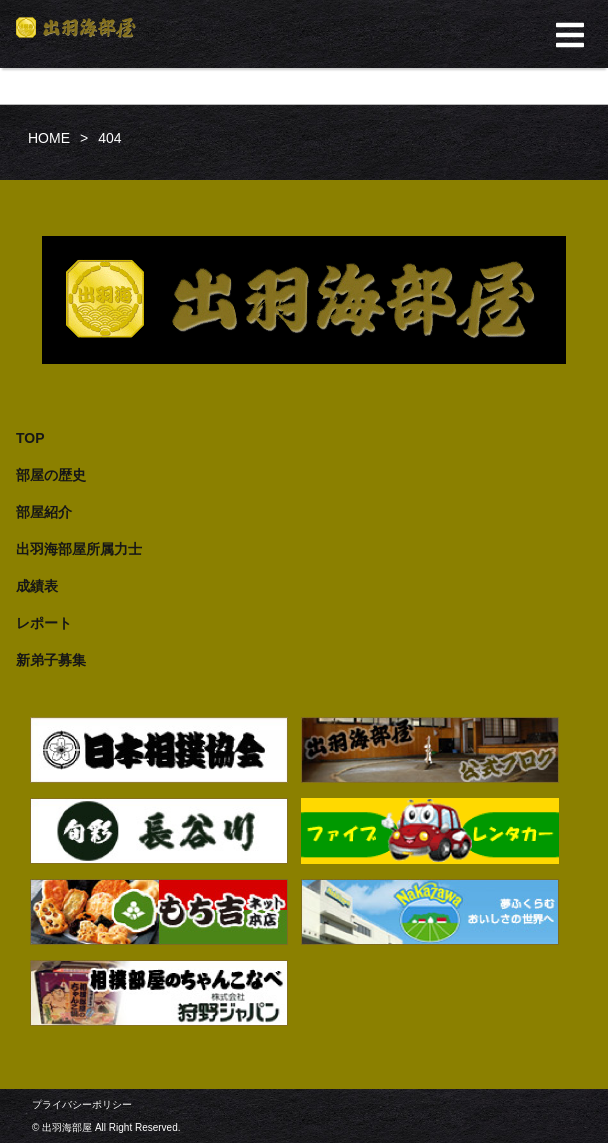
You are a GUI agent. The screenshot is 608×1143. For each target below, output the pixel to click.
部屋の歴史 (51, 475)
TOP (30, 438)
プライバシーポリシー (82, 1104)
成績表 (37, 586)
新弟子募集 (51, 660)
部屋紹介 (44, 512)
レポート (44, 623)
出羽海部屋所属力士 (79, 549)
